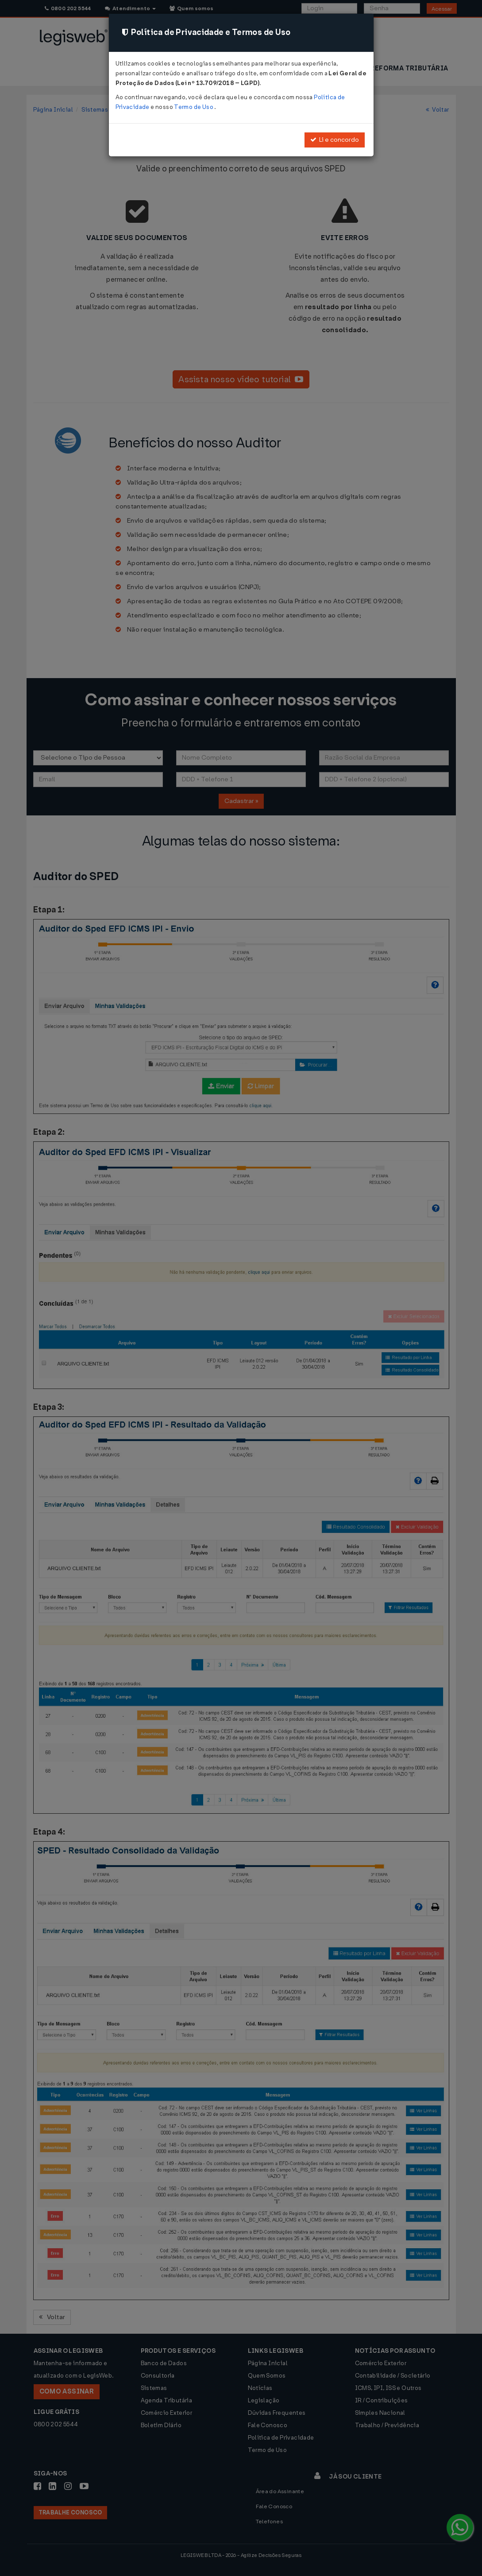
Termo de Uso (194, 107)
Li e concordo (334, 140)
